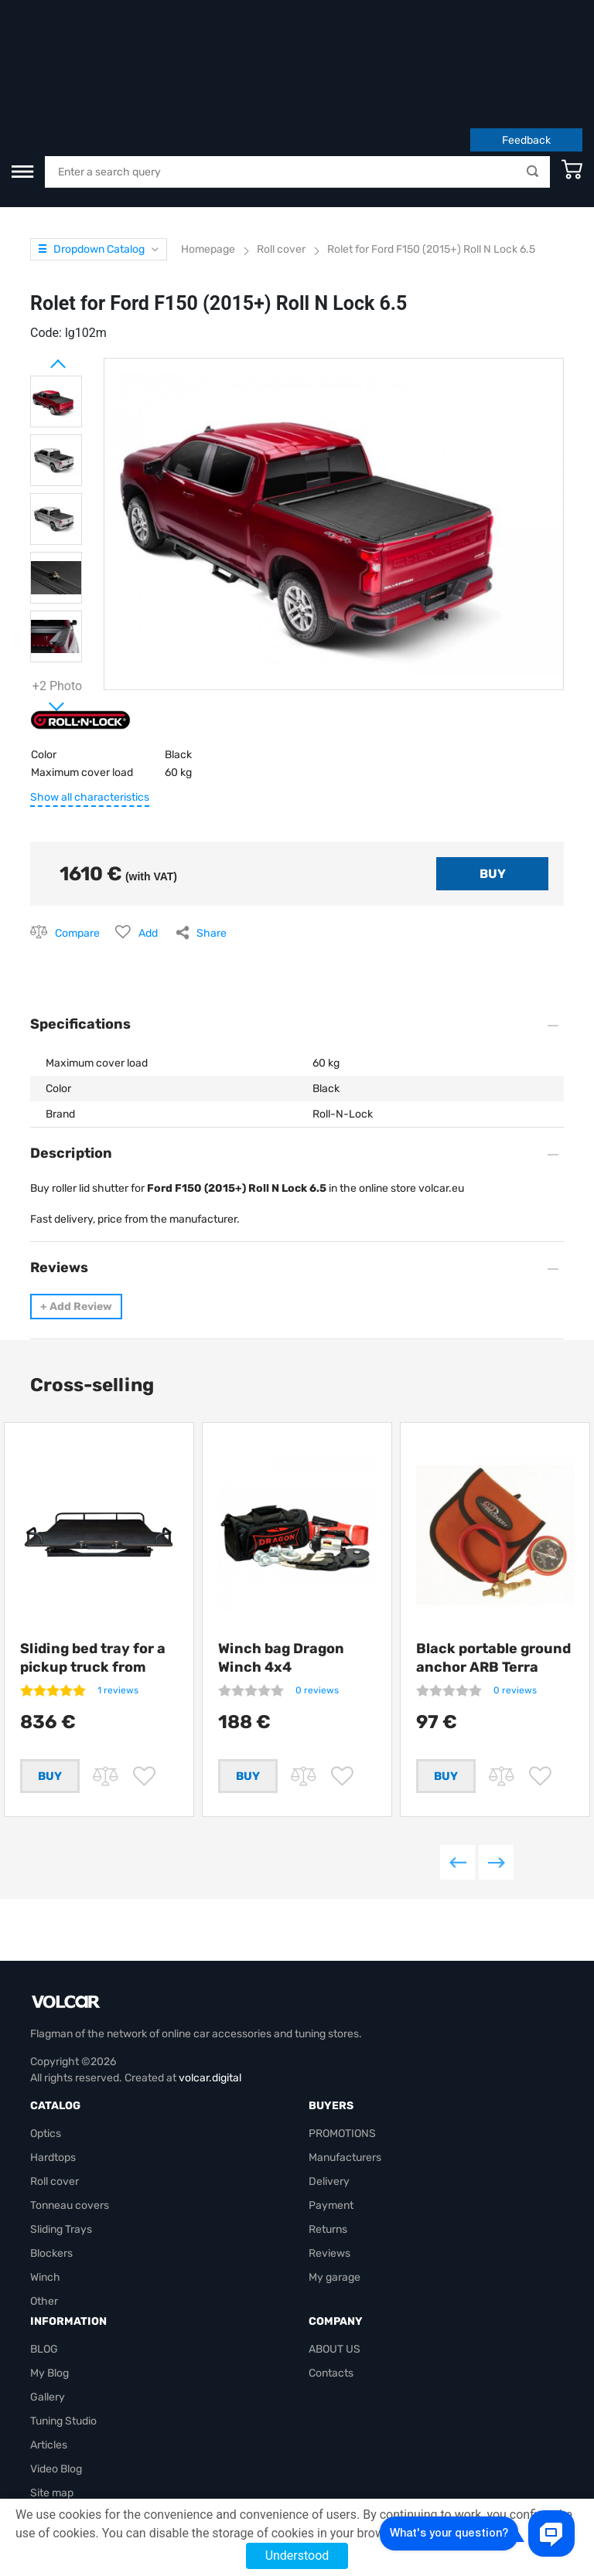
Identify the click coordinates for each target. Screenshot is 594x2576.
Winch (45, 2208)
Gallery (47, 2328)
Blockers (51, 2184)
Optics (45, 2064)
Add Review (76, 1211)
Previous (457, 1793)
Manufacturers (345, 2088)
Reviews (329, 2184)
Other (44, 2232)
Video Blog (56, 2400)
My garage (334, 2208)
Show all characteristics (89, 702)
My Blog (49, 2304)
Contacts (331, 2304)
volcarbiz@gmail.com (82, 2472)
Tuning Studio (63, 2352)
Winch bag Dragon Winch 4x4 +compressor (281, 1572)
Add (148, 838)
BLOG (44, 2280)
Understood (297, 2555)
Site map (51, 2424)
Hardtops (53, 2088)
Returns (328, 2160)
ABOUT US (334, 2280)
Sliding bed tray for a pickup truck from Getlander (93, 1572)
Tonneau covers (69, 2136)
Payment (331, 2136)
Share (211, 838)
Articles (48, 2376)
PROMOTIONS (342, 2064)
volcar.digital (210, 2009)
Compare (77, 838)
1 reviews (117, 1595)
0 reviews (317, 1595)
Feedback (526, 45)
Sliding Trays (61, 2160)
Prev (38, 263)
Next (38, 605)
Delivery (329, 2112)
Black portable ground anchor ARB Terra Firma (493, 1572)
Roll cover (54, 2112)
